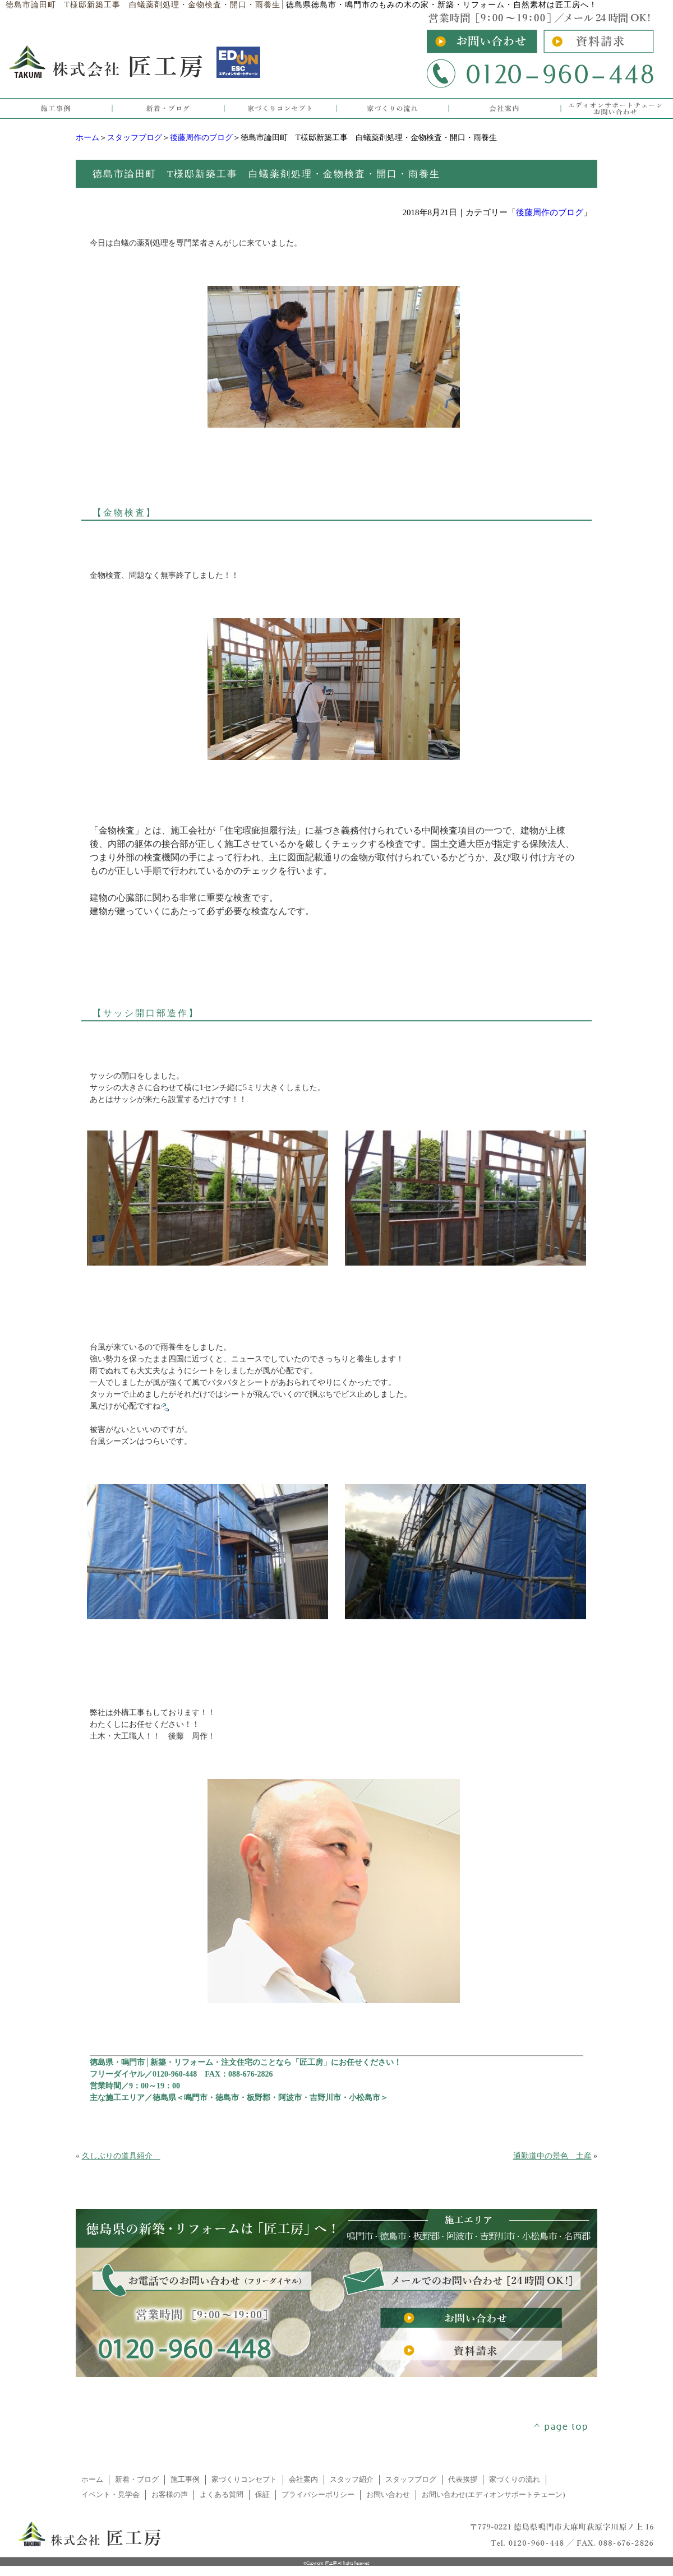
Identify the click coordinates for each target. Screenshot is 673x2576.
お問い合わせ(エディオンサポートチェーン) (493, 2495)
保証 (262, 2495)
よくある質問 (221, 2495)
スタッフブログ (134, 137)
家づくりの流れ (514, 2480)
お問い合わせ (388, 2495)
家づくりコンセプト (244, 2480)
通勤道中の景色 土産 (552, 2156)
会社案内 (303, 2480)
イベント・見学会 (110, 2495)
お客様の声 (169, 2495)
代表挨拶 (462, 2480)
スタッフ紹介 (352, 2480)
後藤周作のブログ (201, 137)
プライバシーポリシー (318, 2495)
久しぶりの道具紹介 (121, 2156)
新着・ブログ (137, 2480)
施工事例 (185, 2480)
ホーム (87, 137)
